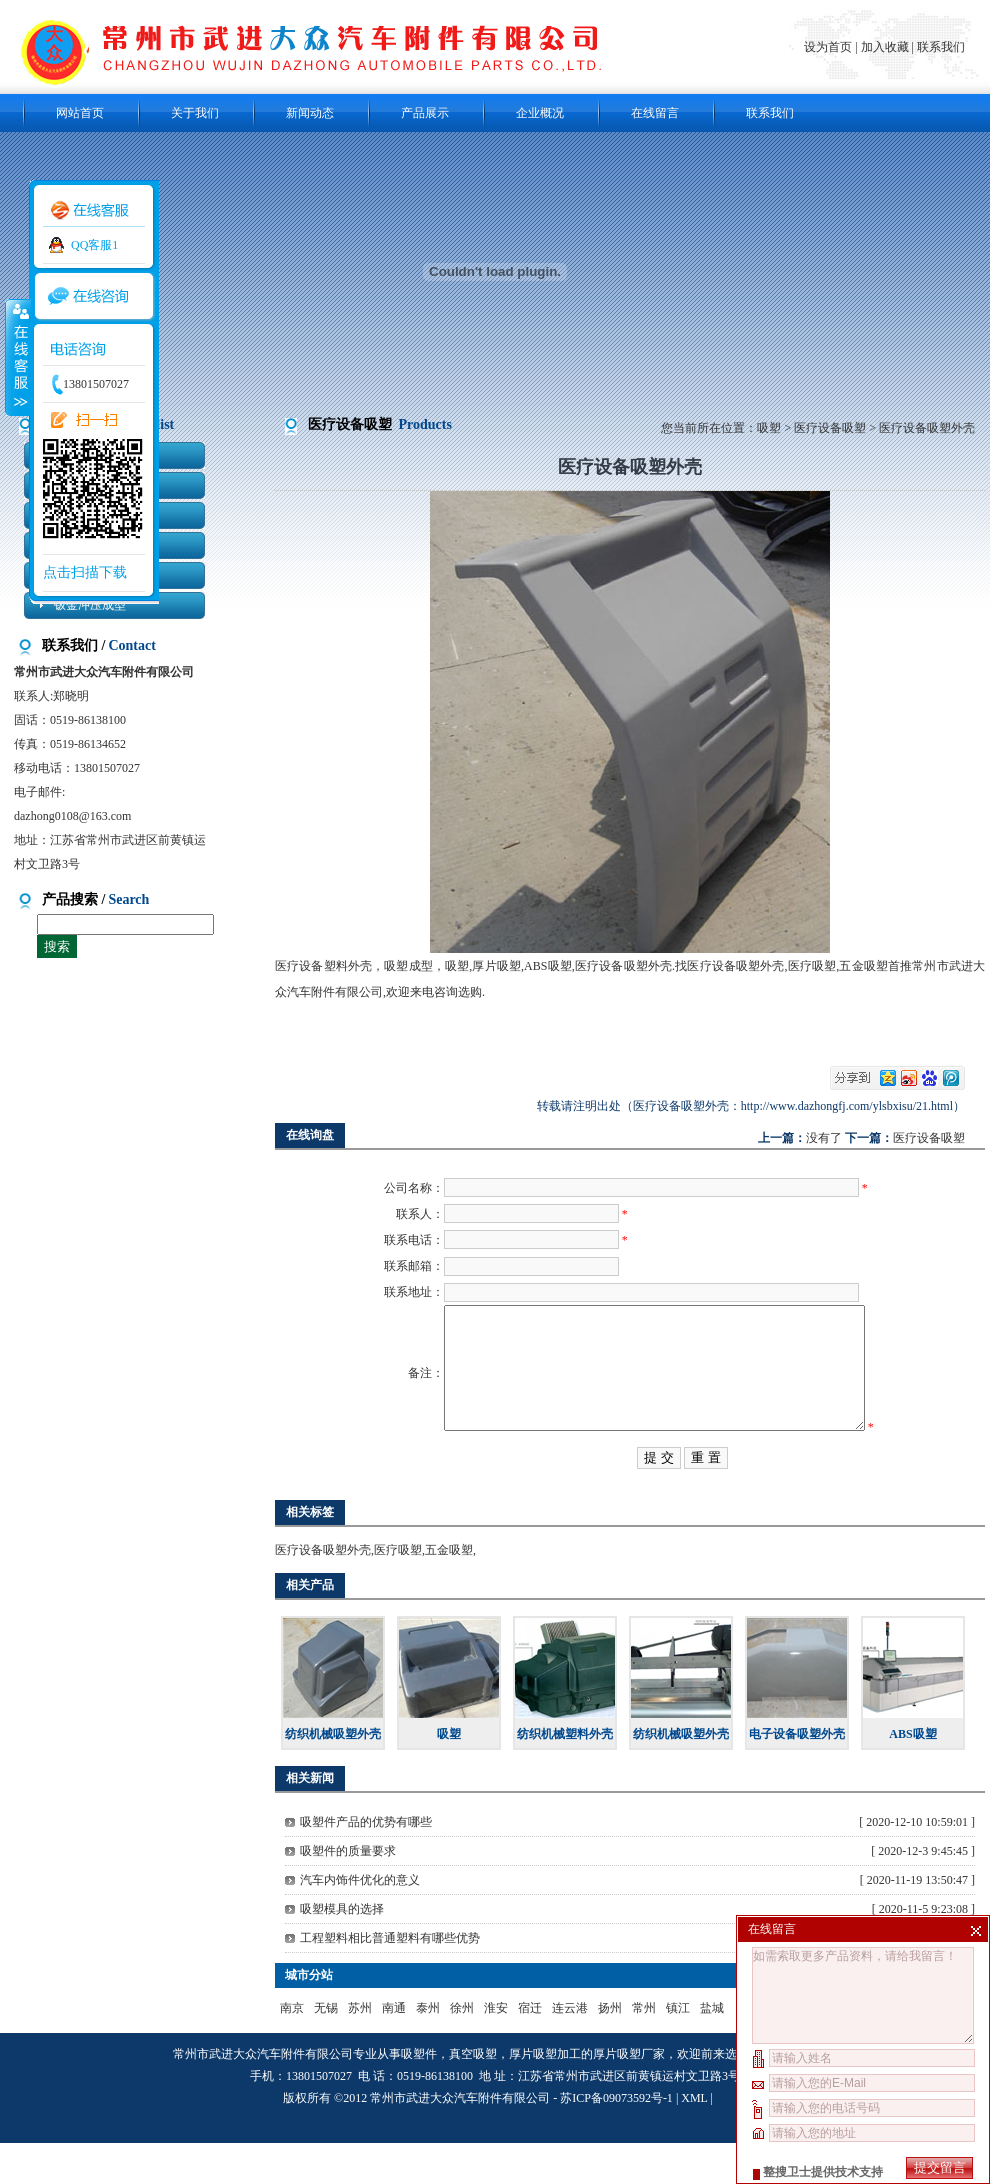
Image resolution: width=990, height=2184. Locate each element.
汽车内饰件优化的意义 (360, 1921)
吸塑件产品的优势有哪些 (366, 1863)
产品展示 (425, 113)
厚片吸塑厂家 (629, 2095)
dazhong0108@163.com (72, 816)
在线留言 (655, 113)
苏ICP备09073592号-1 (616, 2139)
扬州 (610, 2049)
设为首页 (829, 47)
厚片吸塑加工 (545, 2095)
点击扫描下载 (85, 572)
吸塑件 (419, 2095)
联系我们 (941, 47)
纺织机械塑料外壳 (565, 1775)
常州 (644, 2049)
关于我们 (195, 113)
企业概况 (540, 113)
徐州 (462, 2049)
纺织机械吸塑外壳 (333, 1775)
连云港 (570, 2049)
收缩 (17, 357)
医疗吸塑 (398, 1591)
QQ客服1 (94, 245)
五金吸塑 (449, 1591)
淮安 (496, 2049)
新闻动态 (310, 113)
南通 (394, 2049)
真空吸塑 (473, 2095)
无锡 (326, 2049)
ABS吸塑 (912, 1775)
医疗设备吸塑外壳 (323, 1591)
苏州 (360, 2049)
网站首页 (80, 113)
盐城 (712, 2049)
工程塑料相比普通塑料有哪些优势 (390, 1979)
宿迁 (530, 2049)
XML (694, 2139)
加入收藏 (885, 47)
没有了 (824, 1138)
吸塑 (769, 428)
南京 (292, 2049)
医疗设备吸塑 (830, 428)
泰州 (428, 2049)
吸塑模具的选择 (342, 1950)
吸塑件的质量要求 (348, 1892)
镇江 (678, 2049)
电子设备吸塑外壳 (797, 1775)
